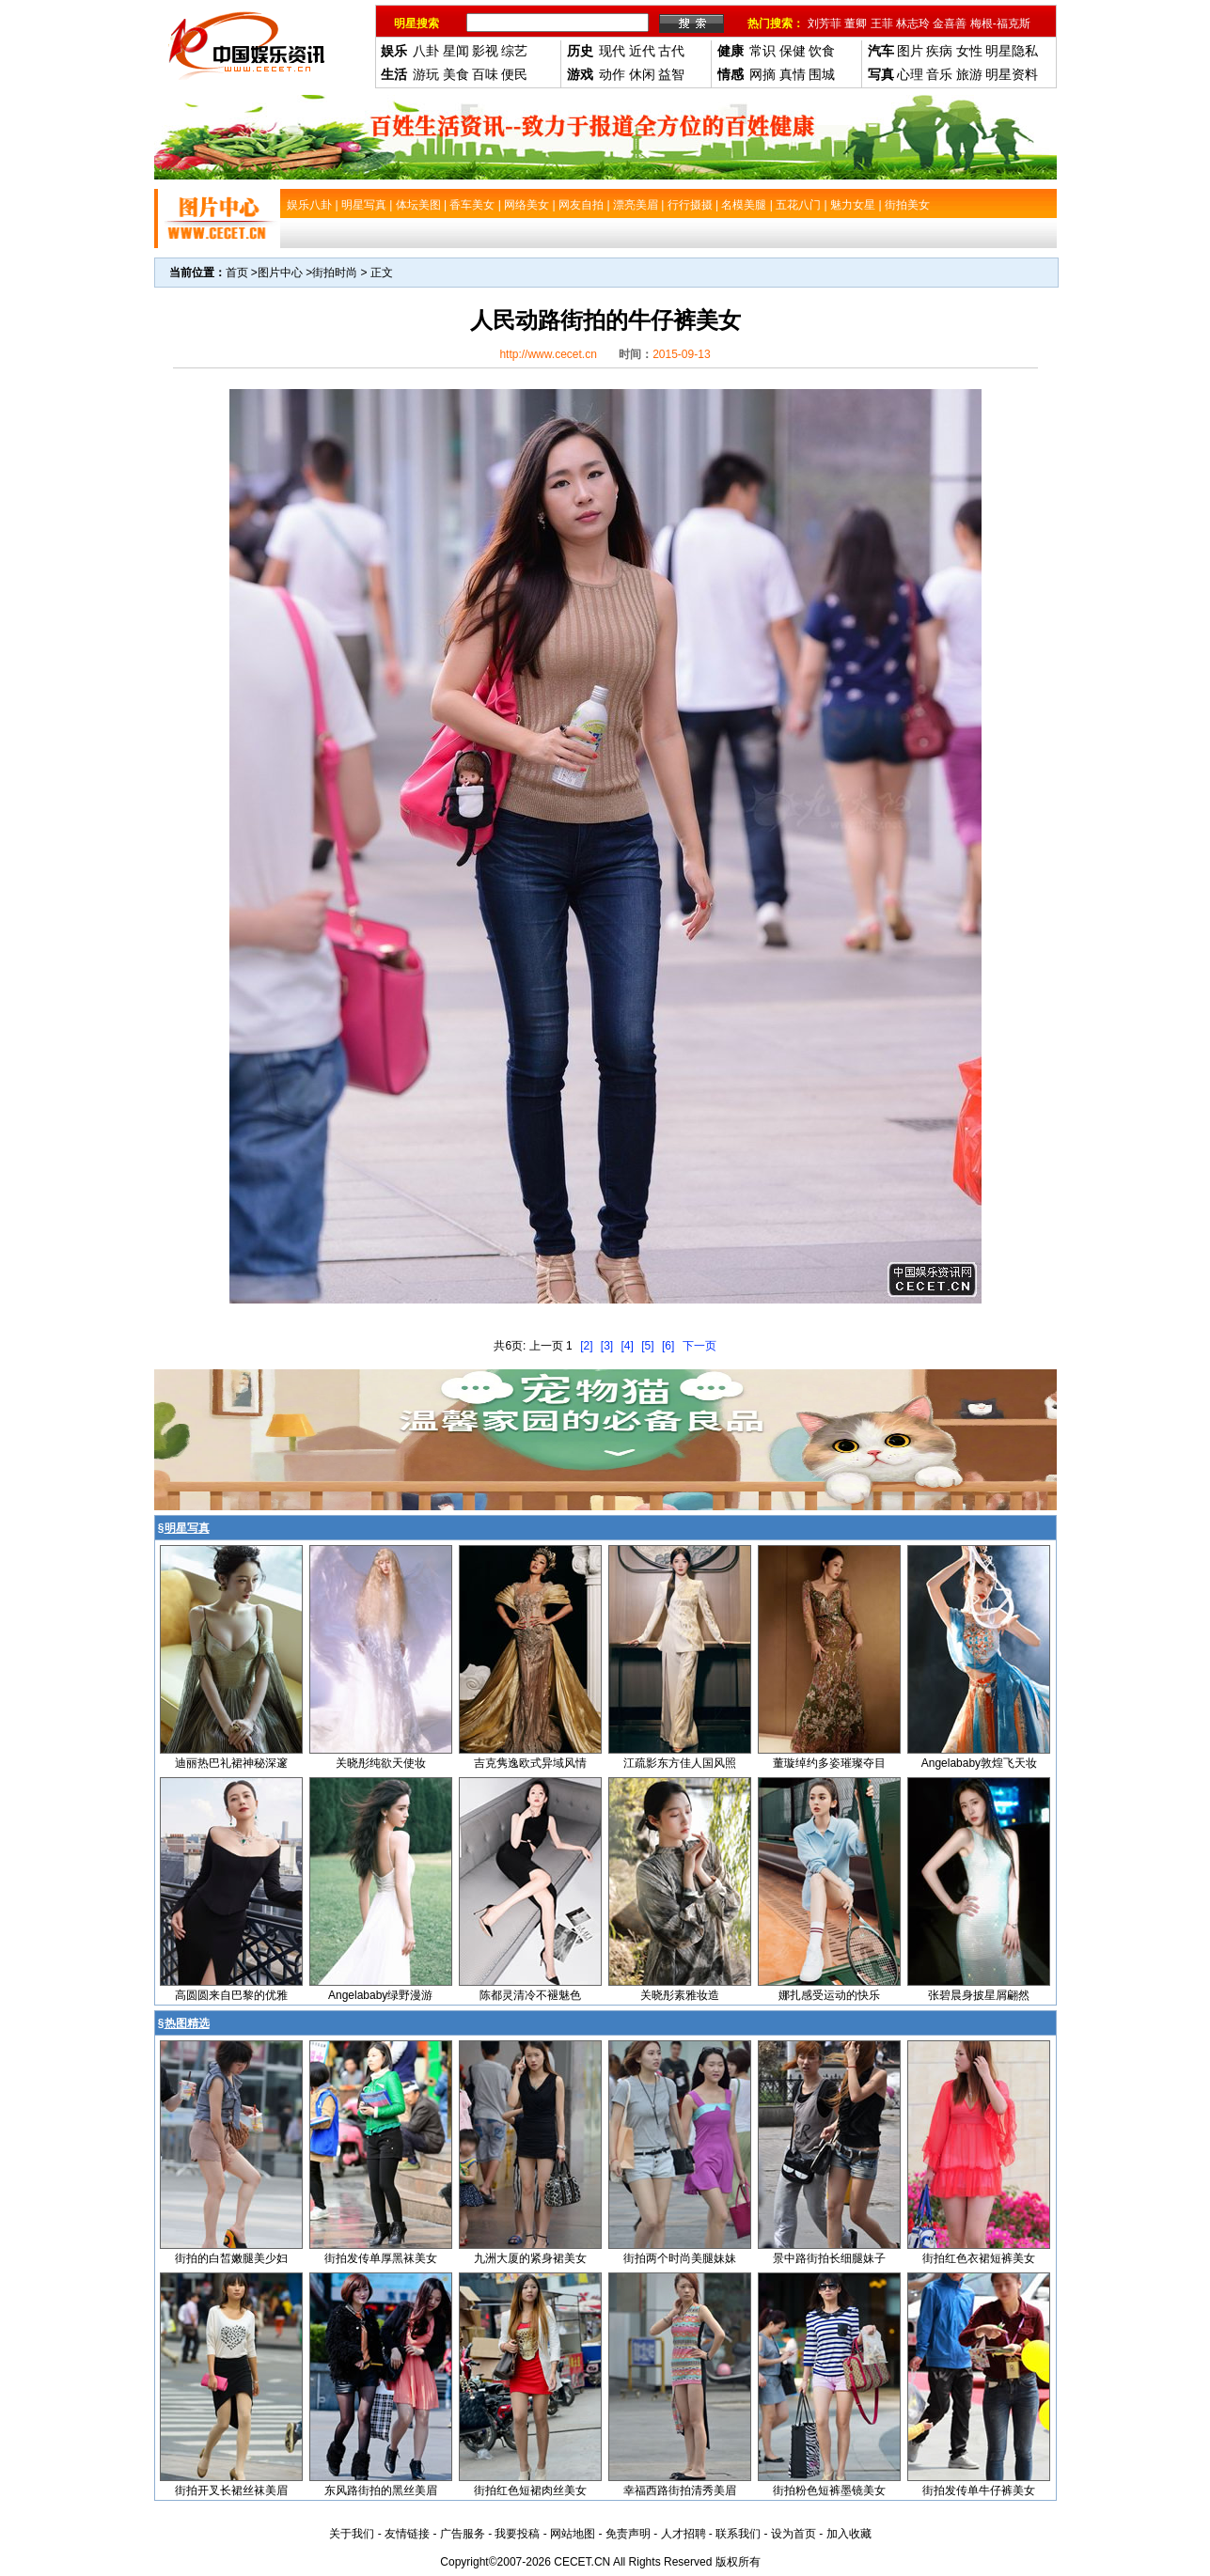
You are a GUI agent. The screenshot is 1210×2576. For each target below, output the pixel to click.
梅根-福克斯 (1000, 23)
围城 (822, 74)
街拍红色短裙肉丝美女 (530, 2490)
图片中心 (280, 272)
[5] (647, 1345)
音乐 (939, 74)
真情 (792, 74)
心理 (910, 74)
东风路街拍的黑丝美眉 (380, 2490)
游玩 (426, 74)
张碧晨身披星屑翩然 (978, 1995)
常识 (762, 50)
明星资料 (1011, 74)
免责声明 (628, 2533)
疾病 (939, 50)
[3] (607, 1345)
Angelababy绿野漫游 (380, 1995)
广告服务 (462, 2533)
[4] (627, 1345)
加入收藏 (849, 2533)
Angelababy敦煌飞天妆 (979, 1763)
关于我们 (351, 2533)
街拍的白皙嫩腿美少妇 (231, 2258)
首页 (237, 272)
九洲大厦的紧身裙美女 (530, 2258)
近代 (642, 50)
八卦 (426, 50)
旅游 (969, 74)
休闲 (642, 74)
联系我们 (738, 2533)
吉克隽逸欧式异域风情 (530, 1763)
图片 (910, 50)
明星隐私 (1011, 50)
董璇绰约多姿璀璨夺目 (829, 1763)
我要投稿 (517, 2533)
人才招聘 (683, 2533)
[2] (586, 1345)
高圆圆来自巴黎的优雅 (231, 1995)
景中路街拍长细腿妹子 (829, 2258)
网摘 (762, 74)
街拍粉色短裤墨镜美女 (829, 2490)
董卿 (855, 23)
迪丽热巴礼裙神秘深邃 (231, 1763)
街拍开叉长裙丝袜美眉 (231, 2490)
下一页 (699, 1345)
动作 (612, 74)
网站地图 (572, 2533)
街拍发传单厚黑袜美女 (380, 2258)
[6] (668, 1345)
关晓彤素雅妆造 (679, 1995)
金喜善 (949, 23)
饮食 (822, 50)
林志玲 (913, 23)
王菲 (882, 23)
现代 (612, 50)
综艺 (514, 50)
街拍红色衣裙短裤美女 (978, 2258)
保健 (792, 50)
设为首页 (793, 2533)
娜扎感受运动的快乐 (829, 1995)
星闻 (456, 50)
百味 (485, 74)
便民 (514, 74)
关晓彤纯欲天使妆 (381, 1763)
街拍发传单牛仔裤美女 (978, 2490)
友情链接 (407, 2533)
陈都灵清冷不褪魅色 (530, 1995)
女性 (969, 50)
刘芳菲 (824, 23)
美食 (456, 74)
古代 (671, 50)
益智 (671, 74)
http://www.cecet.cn (547, 354)
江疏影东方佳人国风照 (679, 1763)
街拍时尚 (334, 272)
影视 (485, 50)
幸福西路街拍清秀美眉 (679, 2490)
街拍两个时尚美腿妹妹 (679, 2258)
